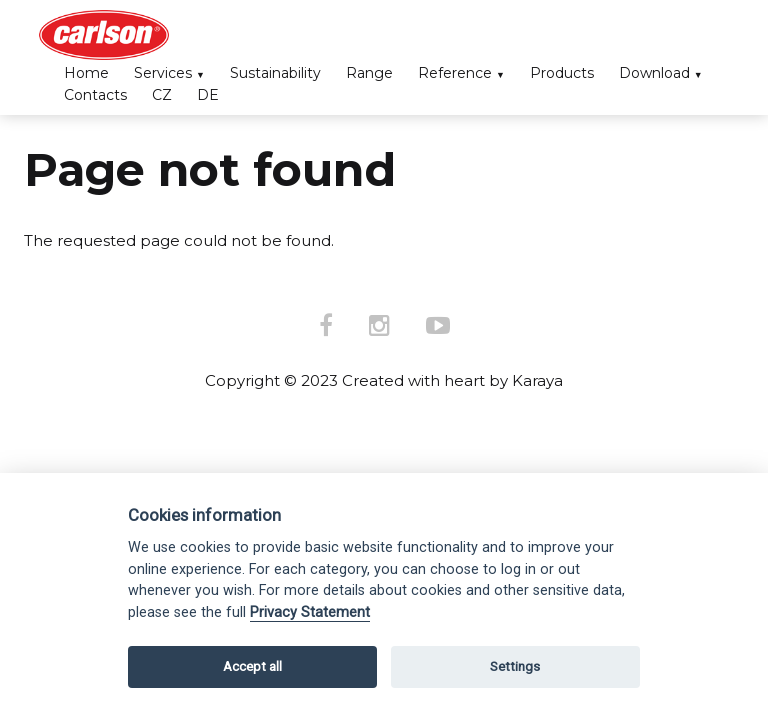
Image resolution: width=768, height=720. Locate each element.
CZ (162, 95)
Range (369, 73)
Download (654, 73)
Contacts (95, 95)
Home (86, 73)
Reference (455, 73)
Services (163, 73)
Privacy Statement (310, 612)
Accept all (252, 666)
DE (208, 95)
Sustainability (275, 73)
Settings (515, 666)
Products (562, 73)
